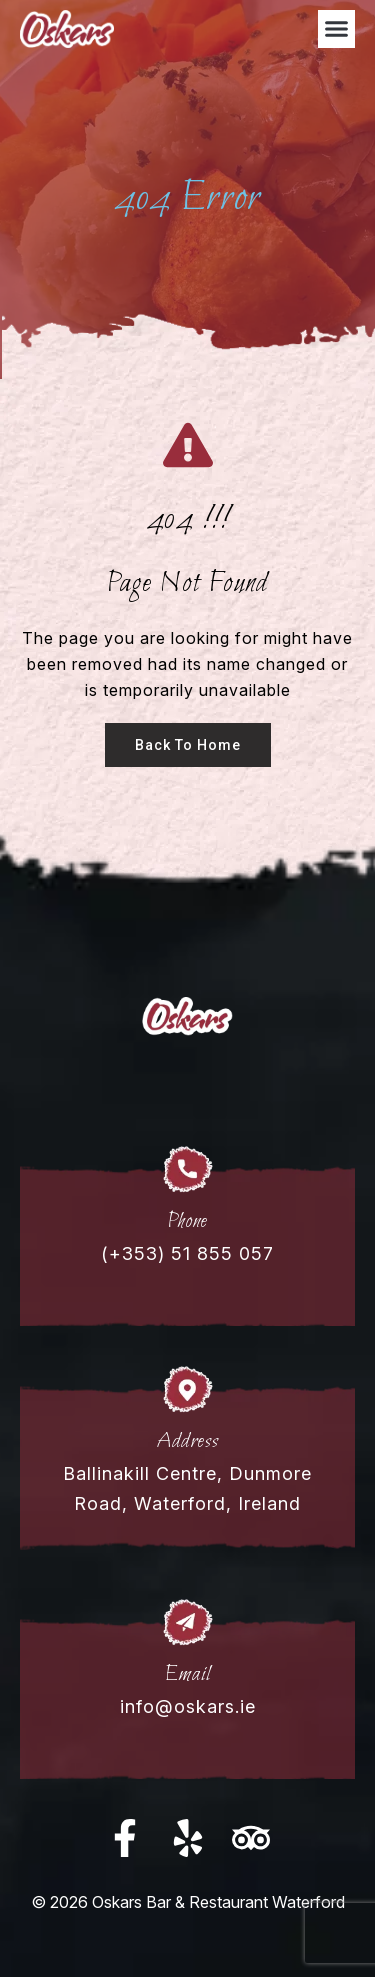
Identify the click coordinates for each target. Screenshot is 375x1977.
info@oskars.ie (188, 1706)
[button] (337, 29)
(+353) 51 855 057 (187, 1253)
